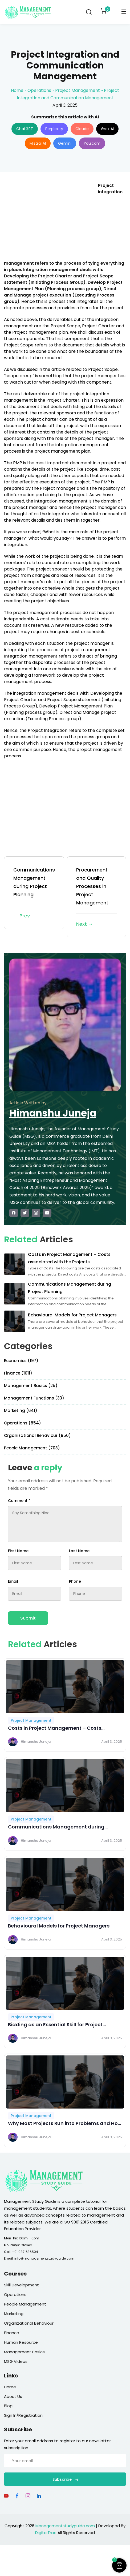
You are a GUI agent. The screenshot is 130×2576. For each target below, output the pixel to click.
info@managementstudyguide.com (44, 2258)
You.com (92, 143)
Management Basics (24, 2352)
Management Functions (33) (34, 1398)
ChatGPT (24, 128)
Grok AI (107, 128)
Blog (8, 2405)
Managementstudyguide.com (65, 2525)
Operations (39, 90)
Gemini (64, 143)
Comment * (19, 1500)
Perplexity (54, 128)
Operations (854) (22, 1423)
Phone (75, 1581)
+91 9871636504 (25, 2251)
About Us (13, 2396)
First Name (18, 1550)
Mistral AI (38, 143)
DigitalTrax (45, 2532)
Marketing (13, 2313)
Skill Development (21, 2285)
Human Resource (21, 2342)
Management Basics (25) (31, 1385)
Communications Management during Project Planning (34, 893)
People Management (25, 2304)
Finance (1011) (18, 1373)
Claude (82, 128)
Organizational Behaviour (29, 2323)
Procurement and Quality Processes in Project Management (96, 897)
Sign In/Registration (23, 2415)
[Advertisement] (49, 219)
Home (17, 90)
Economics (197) (21, 1360)
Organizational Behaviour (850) (37, 1435)
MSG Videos (15, 2361)
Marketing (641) (20, 1410)
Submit (28, 1618)
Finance (11, 2332)
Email (13, 1581)
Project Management (77, 90)
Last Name (79, 1550)
